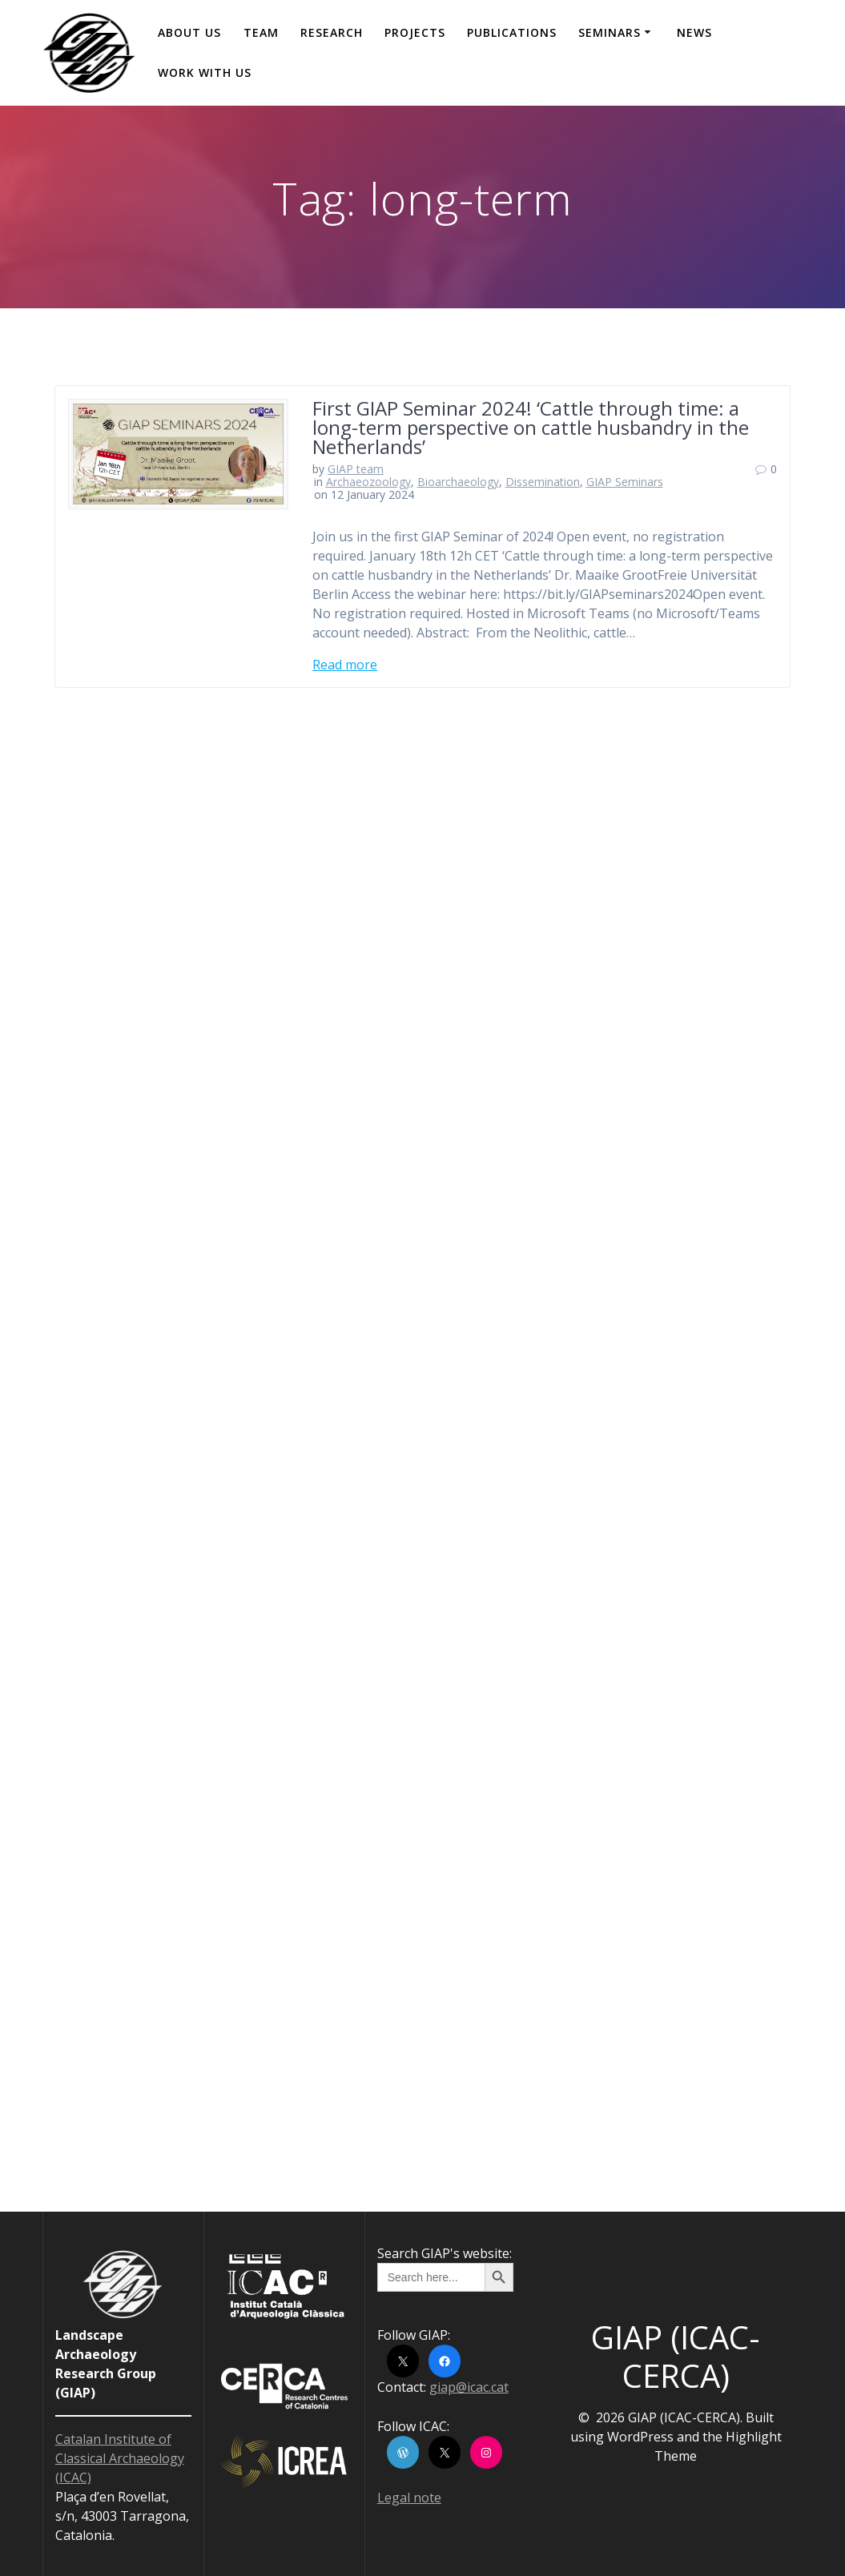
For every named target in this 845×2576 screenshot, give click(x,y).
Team (261, 32)
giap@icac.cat (469, 2387)
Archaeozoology (368, 481)
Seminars (609, 32)
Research (331, 32)
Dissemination (542, 481)
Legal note (409, 2497)
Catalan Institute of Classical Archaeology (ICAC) (119, 2458)
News (694, 32)
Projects (414, 32)
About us (189, 32)
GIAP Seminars (624, 481)
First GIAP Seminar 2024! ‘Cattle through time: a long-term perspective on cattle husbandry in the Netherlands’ (530, 427)
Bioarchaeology (458, 481)
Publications (512, 32)
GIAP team (356, 468)
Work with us (204, 72)
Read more (344, 664)
